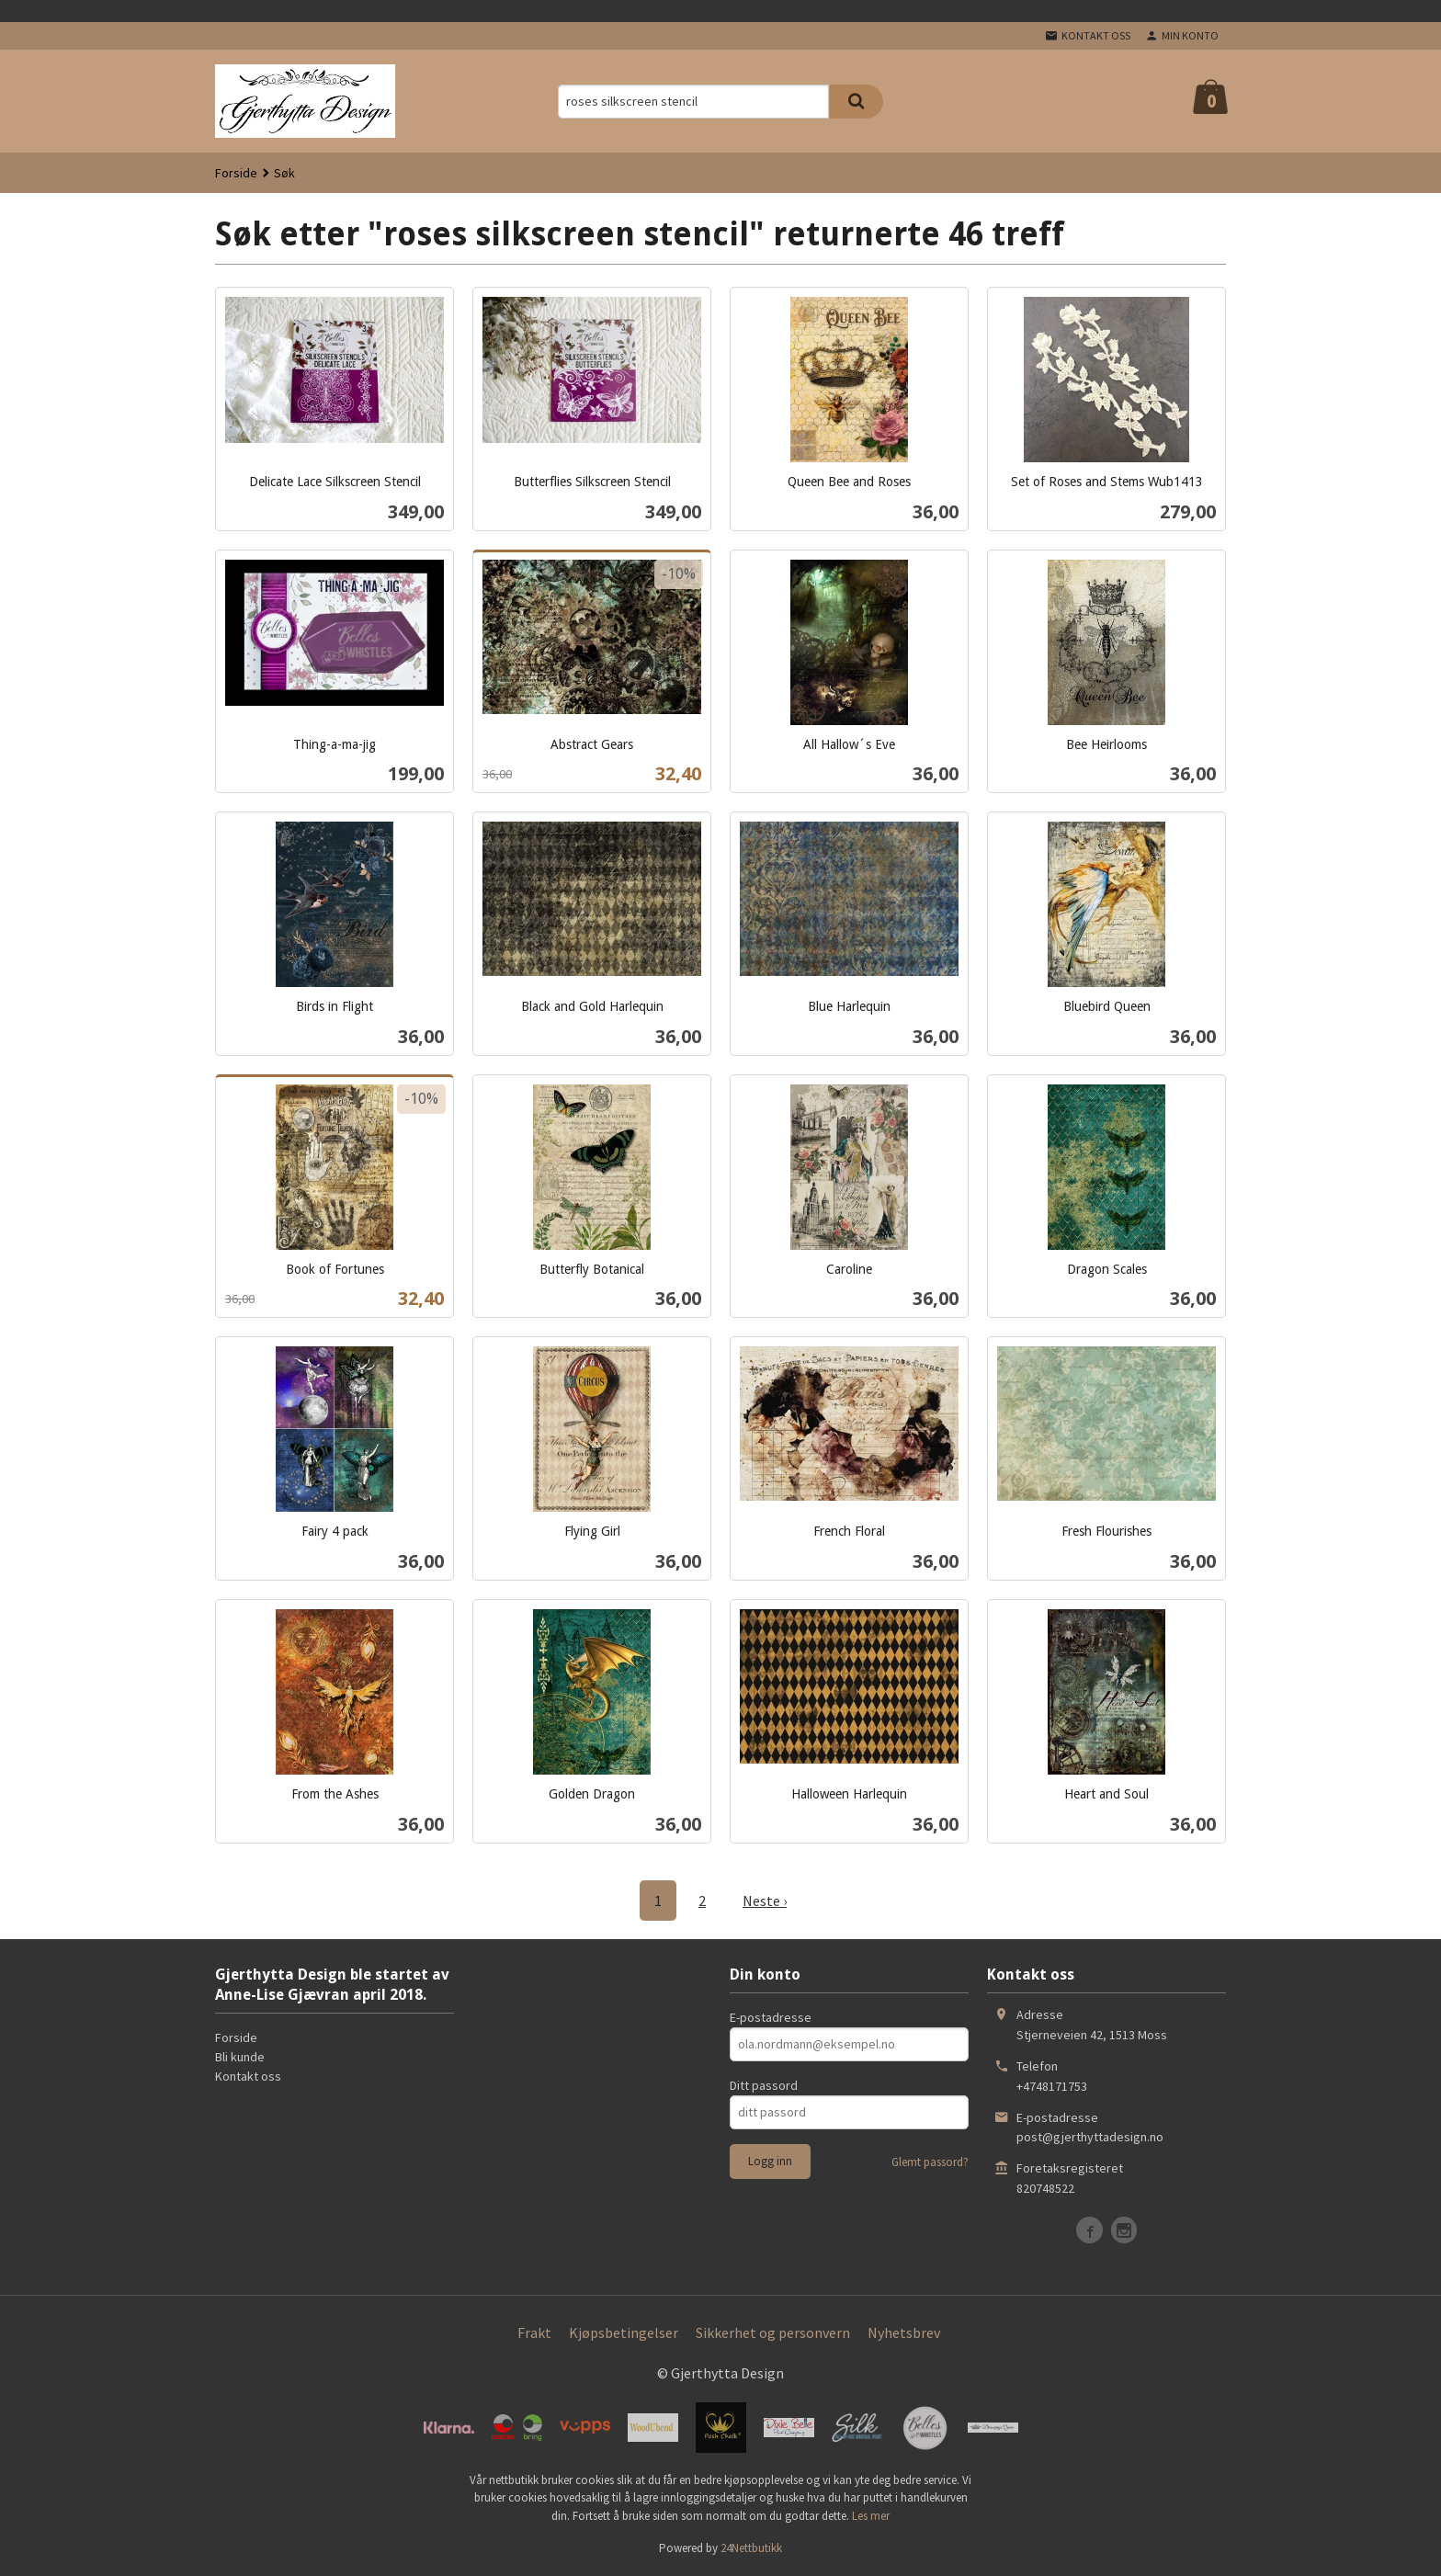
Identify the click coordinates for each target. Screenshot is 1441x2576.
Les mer (871, 2516)
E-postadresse (770, 2017)
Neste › (765, 1900)
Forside (236, 173)
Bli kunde (240, 2056)
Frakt (534, 2332)
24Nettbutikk (751, 2548)
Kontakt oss (248, 2076)
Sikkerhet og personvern (773, 2332)
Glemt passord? (930, 2162)
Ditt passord (764, 2085)
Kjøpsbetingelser (623, 2332)
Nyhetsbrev (904, 2332)
